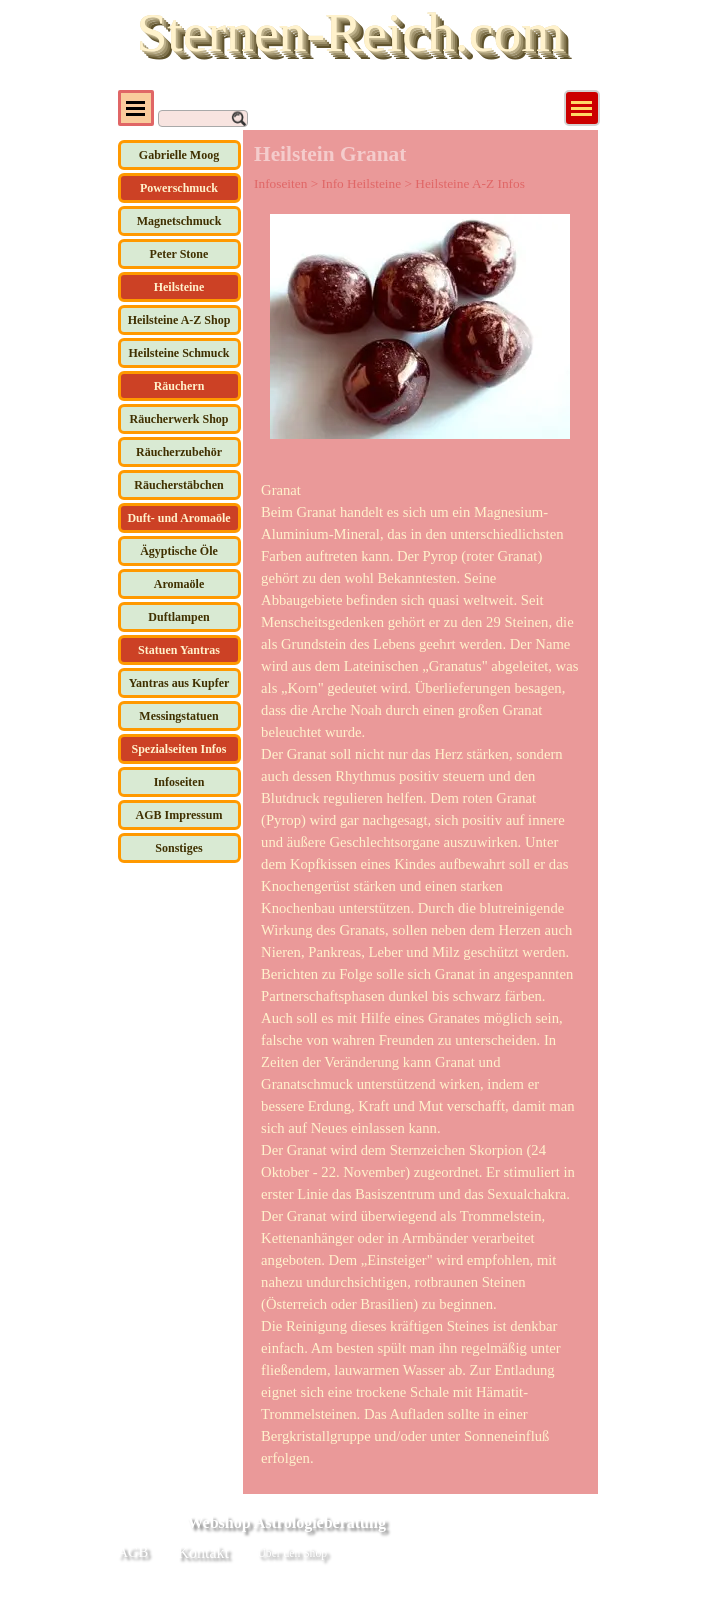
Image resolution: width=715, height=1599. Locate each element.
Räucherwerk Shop (178, 419)
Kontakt (204, 1552)
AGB (133, 1552)
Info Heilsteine (362, 183)
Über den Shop (292, 1553)
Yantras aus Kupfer (179, 683)
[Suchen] (203, 118)
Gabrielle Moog (179, 155)
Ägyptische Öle (179, 551)
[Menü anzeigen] (582, 108)
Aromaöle (179, 584)
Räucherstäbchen (178, 485)
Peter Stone (179, 254)
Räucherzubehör (179, 452)
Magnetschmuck (179, 221)
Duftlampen (178, 617)
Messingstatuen (178, 716)
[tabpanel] (420, 974)
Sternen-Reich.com (350, 32)
